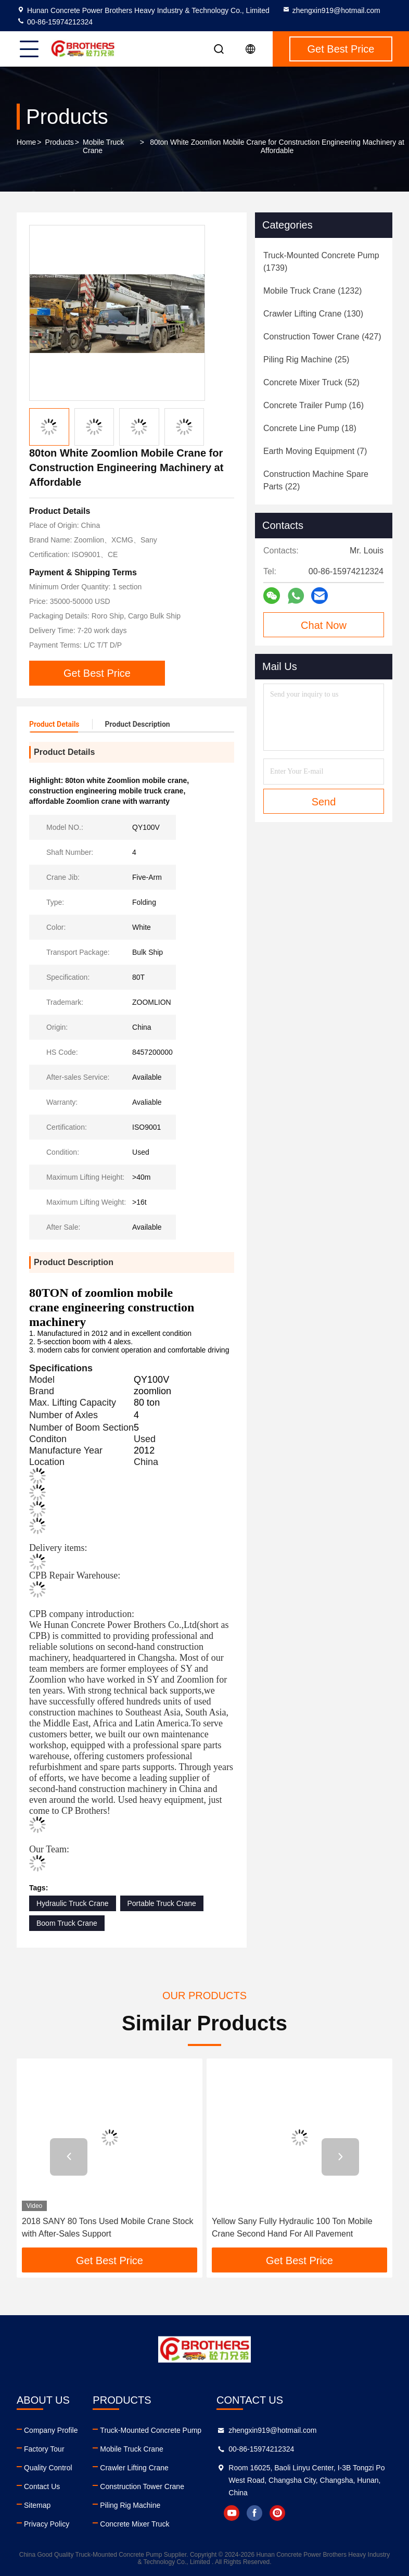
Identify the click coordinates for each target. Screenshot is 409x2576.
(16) (313, 405)
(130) (313, 313)
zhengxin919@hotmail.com (331, 10)
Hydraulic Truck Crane (72, 1903)
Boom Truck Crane (66, 1923)
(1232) (312, 290)
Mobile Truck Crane (103, 146)
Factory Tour (44, 2449)
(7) (315, 451)
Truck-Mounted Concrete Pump (150, 2430)
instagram (277, 2513)
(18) (309, 428)
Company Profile (51, 2430)
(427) (322, 336)
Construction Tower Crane (142, 2486)
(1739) (321, 261)
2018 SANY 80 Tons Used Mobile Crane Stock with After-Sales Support (107, 2227)
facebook (254, 2513)
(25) (306, 359)
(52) (311, 382)
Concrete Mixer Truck (134, 2524)
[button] (68, 2157)
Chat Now (324, 625)
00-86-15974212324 (55, 22)
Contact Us (42, 2486)
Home (26, 142)
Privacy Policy (46, 2524)
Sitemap (37, 2505)
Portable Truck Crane (161, 1903)
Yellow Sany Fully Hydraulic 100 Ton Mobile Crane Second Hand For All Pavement (292, 2227)
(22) (315, 480)
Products (59, 142)
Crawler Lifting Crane (134, 2468)
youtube (231, 2513)
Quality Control (48, 2468)
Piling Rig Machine (130, 2505)
